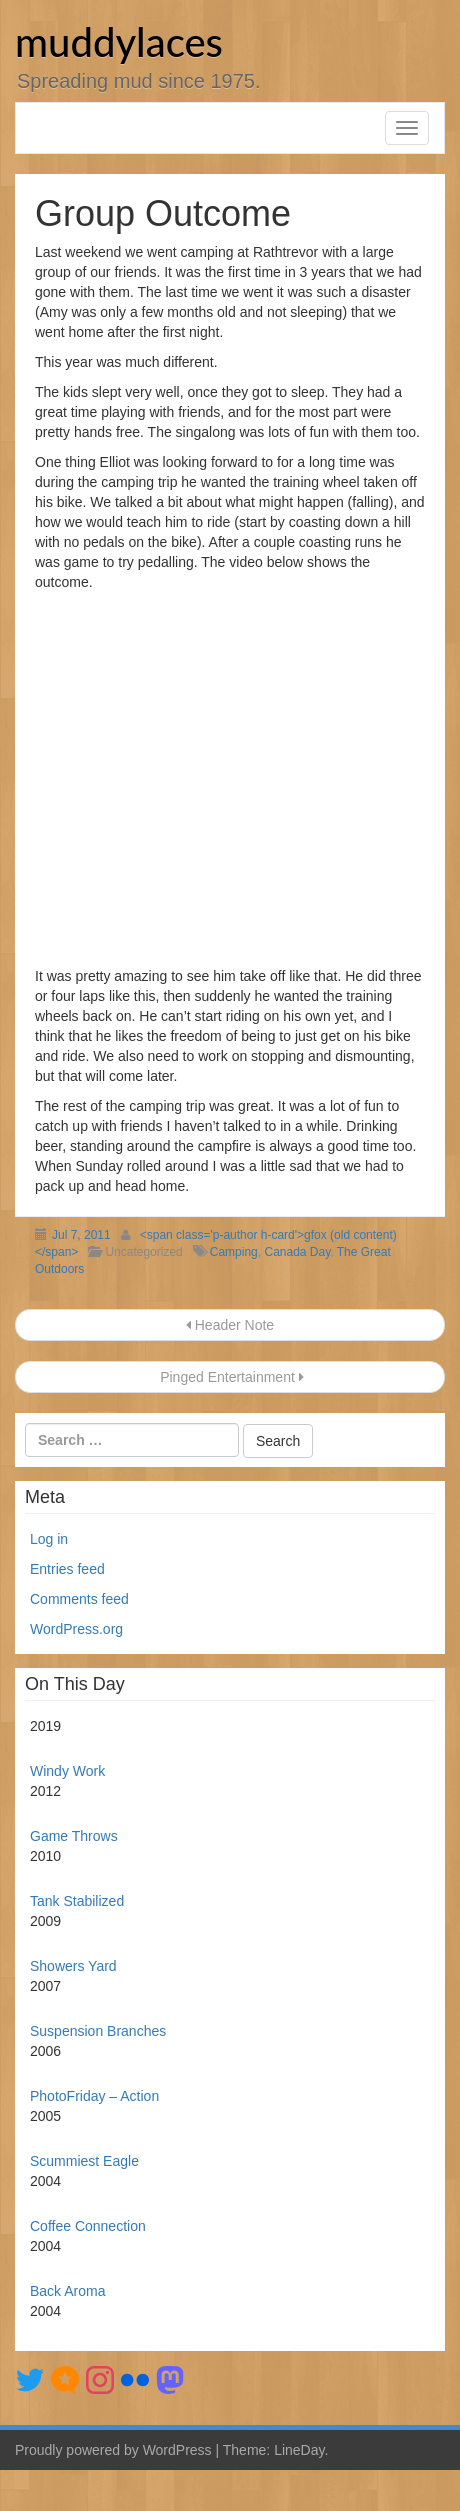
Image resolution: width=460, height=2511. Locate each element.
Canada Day (297, 1252)
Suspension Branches (98, 2031)
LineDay (299, 2450)
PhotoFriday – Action (94, 2096)
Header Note (230, 1325)
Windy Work (67, 1771)
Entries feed (67, 1569)
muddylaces (119, 42)
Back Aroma (67, 2291)
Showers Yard (73, 1966)
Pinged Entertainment (229, 1377)
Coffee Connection (88, 2226)
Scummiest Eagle (84, 2161)
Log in (49, 1539)
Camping (234, 1252)
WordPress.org (76, 1629)
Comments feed (79, 1599)
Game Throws (74, 1836)
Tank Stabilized (77, 1901)
